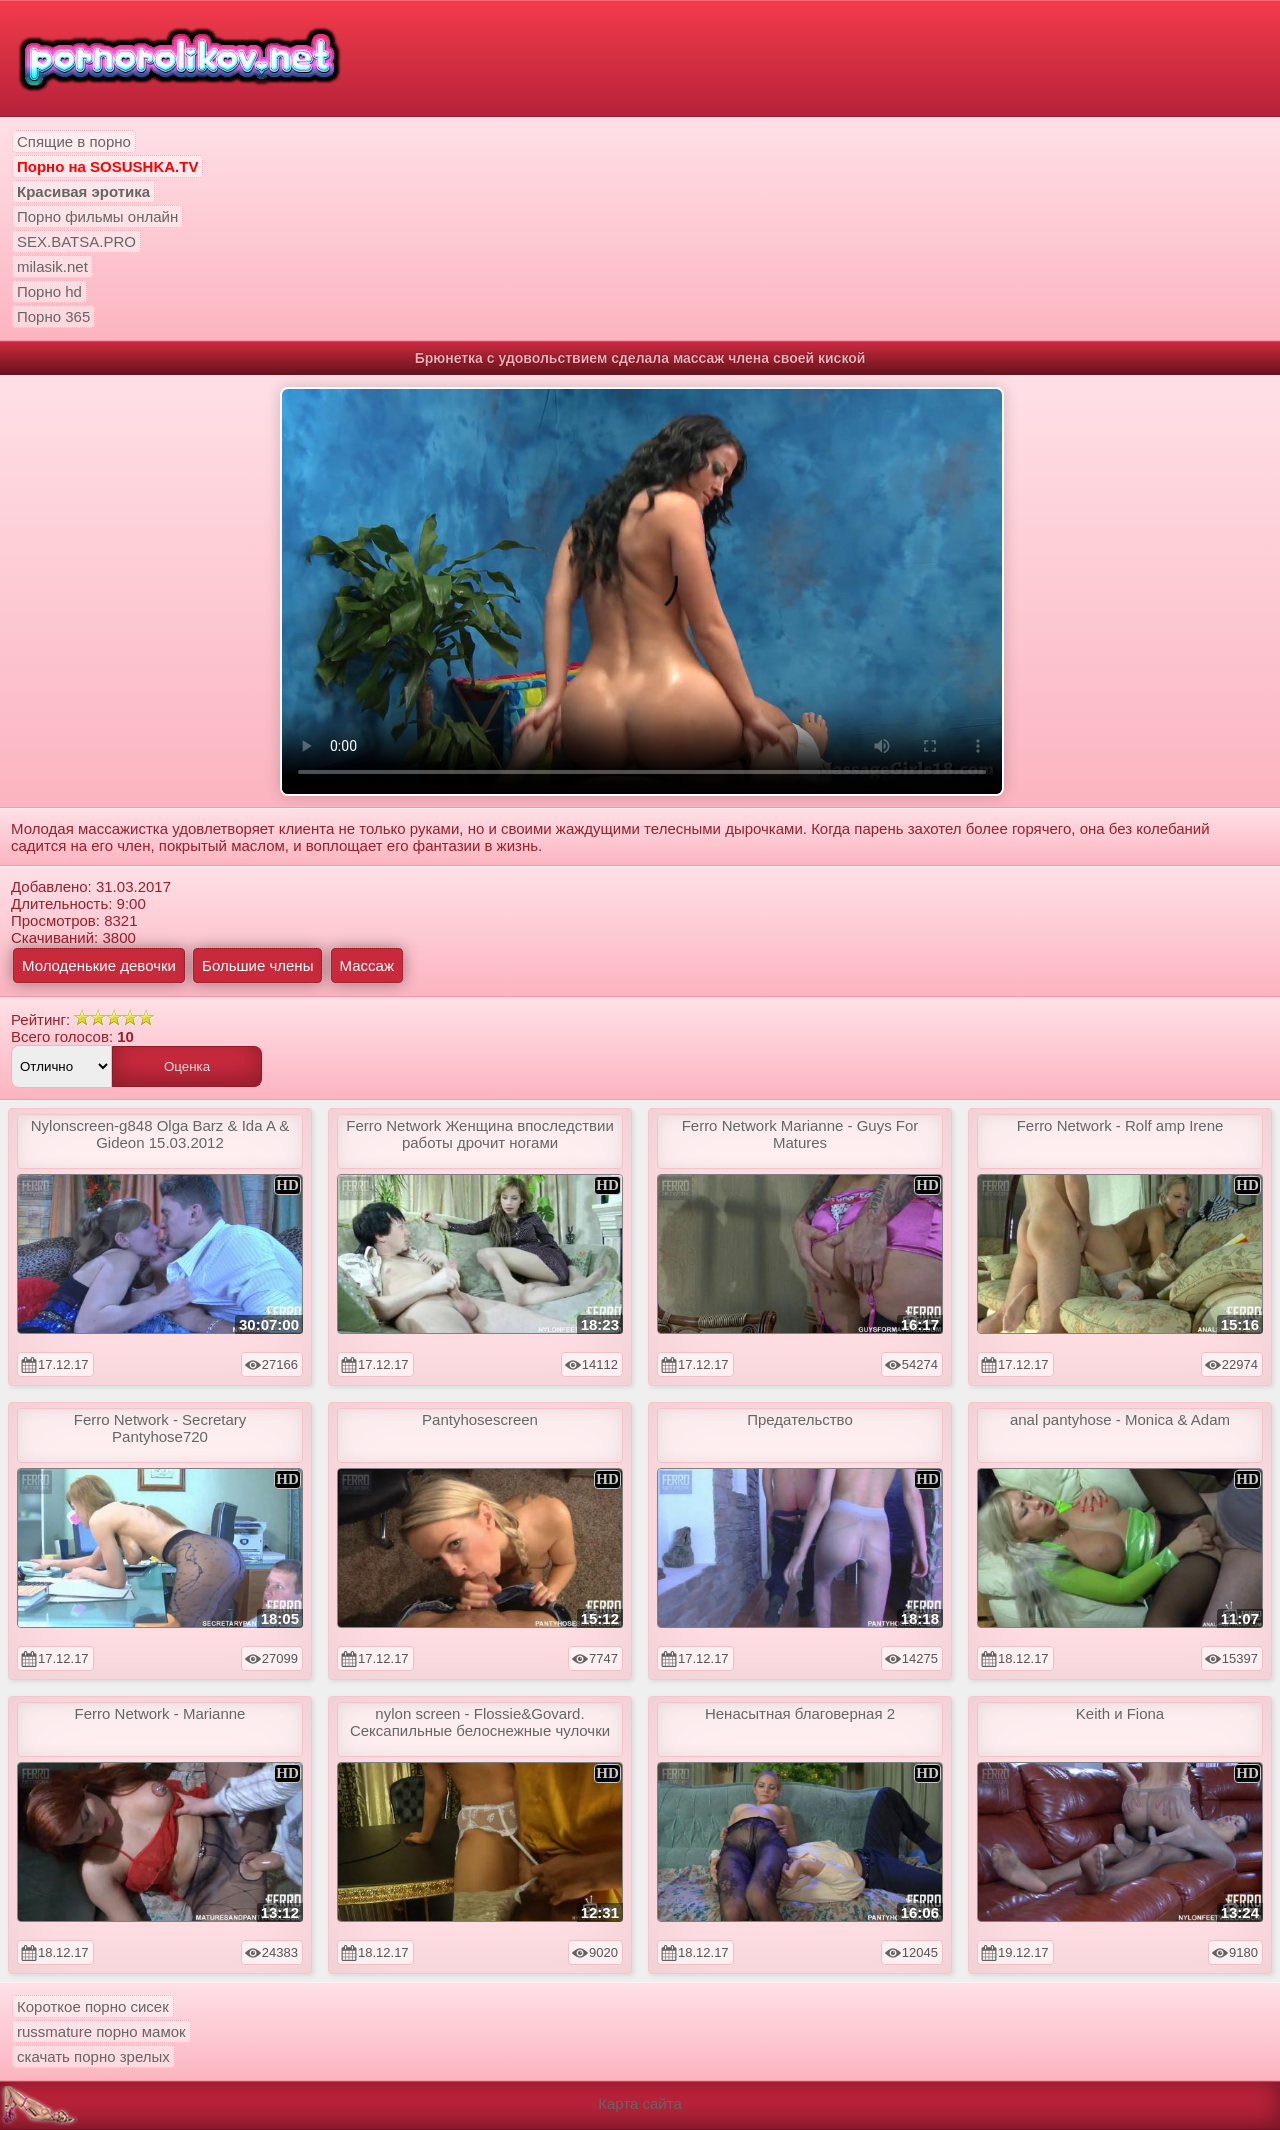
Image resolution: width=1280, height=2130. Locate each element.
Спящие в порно (74, 141)
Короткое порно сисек (93, 2006)
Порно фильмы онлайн (97, 216)
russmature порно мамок (101, 2031)
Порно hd (49, 291)
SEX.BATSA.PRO (76, 241)
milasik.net (52, 266)
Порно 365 (53, 316)
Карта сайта (640, 2103)
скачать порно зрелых (93, 2056)
